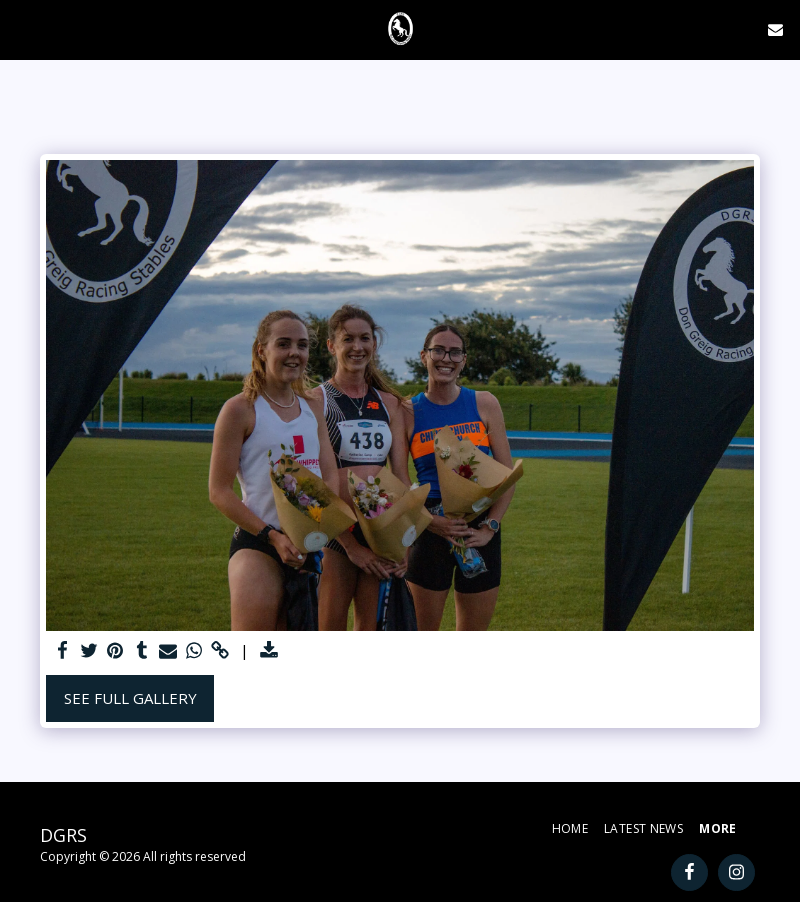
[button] (22, 28)
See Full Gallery (130, 698)
